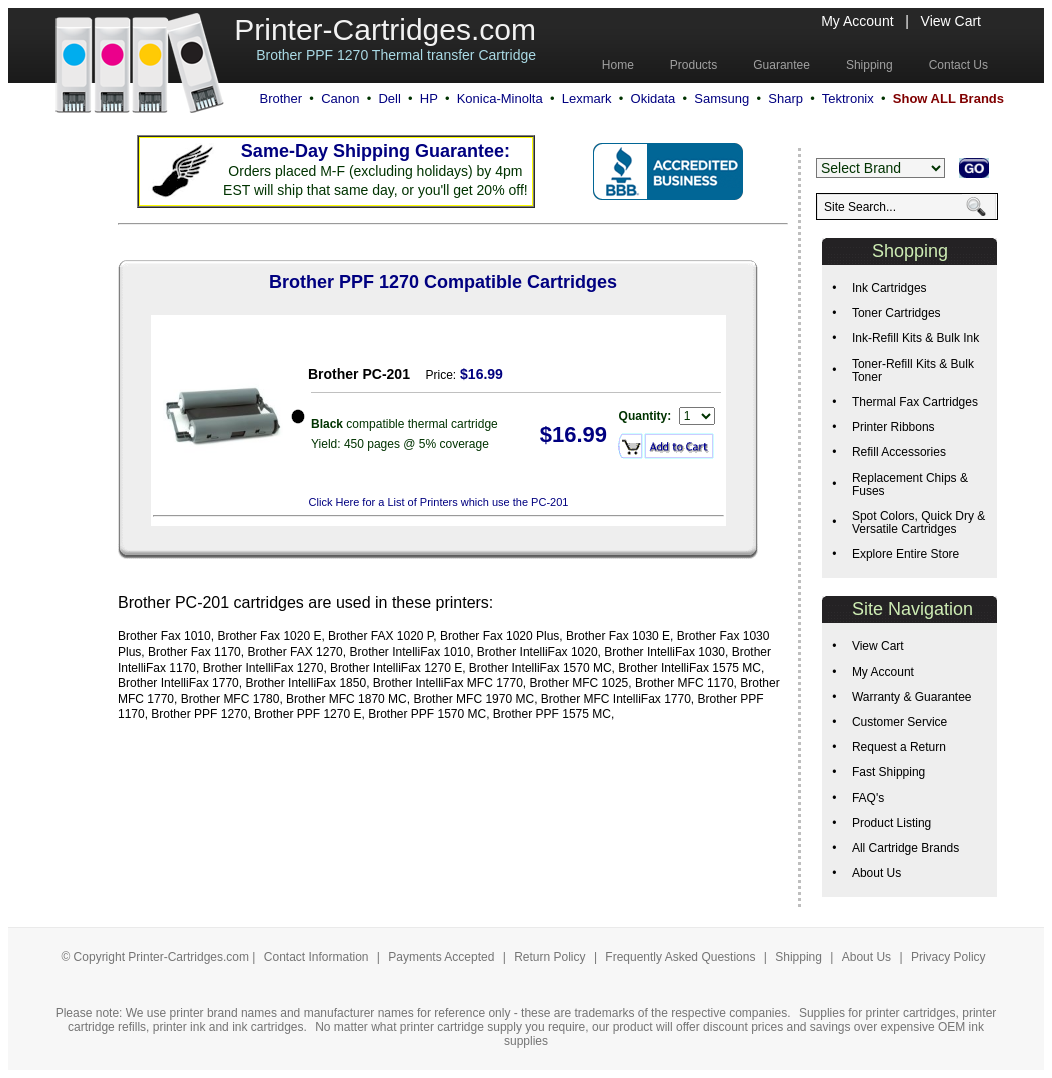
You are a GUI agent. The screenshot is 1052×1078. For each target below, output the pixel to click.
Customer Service (899, 722)
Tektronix (848, 98)
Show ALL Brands (948, 98)
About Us (876, 873)
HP (429, 98)
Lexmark (587, 98)
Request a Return (899, 747)
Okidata (653, 98)
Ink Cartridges (889, 288)
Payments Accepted (442, 957)
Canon (340, 98)
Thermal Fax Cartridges (915, 402)
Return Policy (551, 957)
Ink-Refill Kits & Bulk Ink (915, 338)
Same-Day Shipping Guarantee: (375, 151)
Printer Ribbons (893, 427)
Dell (389, 98)
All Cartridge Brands (905, 848)
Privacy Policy (948, 957)
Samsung (721, 98)
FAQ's (868, 798)
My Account (857, 21)
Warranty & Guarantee (912, 697)
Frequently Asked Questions (681, 957)
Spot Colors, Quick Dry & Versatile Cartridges (918, 522)
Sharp (785, 98)
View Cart (951, 21)
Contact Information (316, 957)
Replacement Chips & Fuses (910, 484)
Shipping (798, 957)
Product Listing (891, 823)
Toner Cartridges (896, 313)
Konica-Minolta (500, 98)
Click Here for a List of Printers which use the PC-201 (439, 502)
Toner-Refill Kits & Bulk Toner (913, 370)
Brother (280, 98)
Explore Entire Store (905, 554)
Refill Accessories (899, 452)
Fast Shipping (888, 772)
